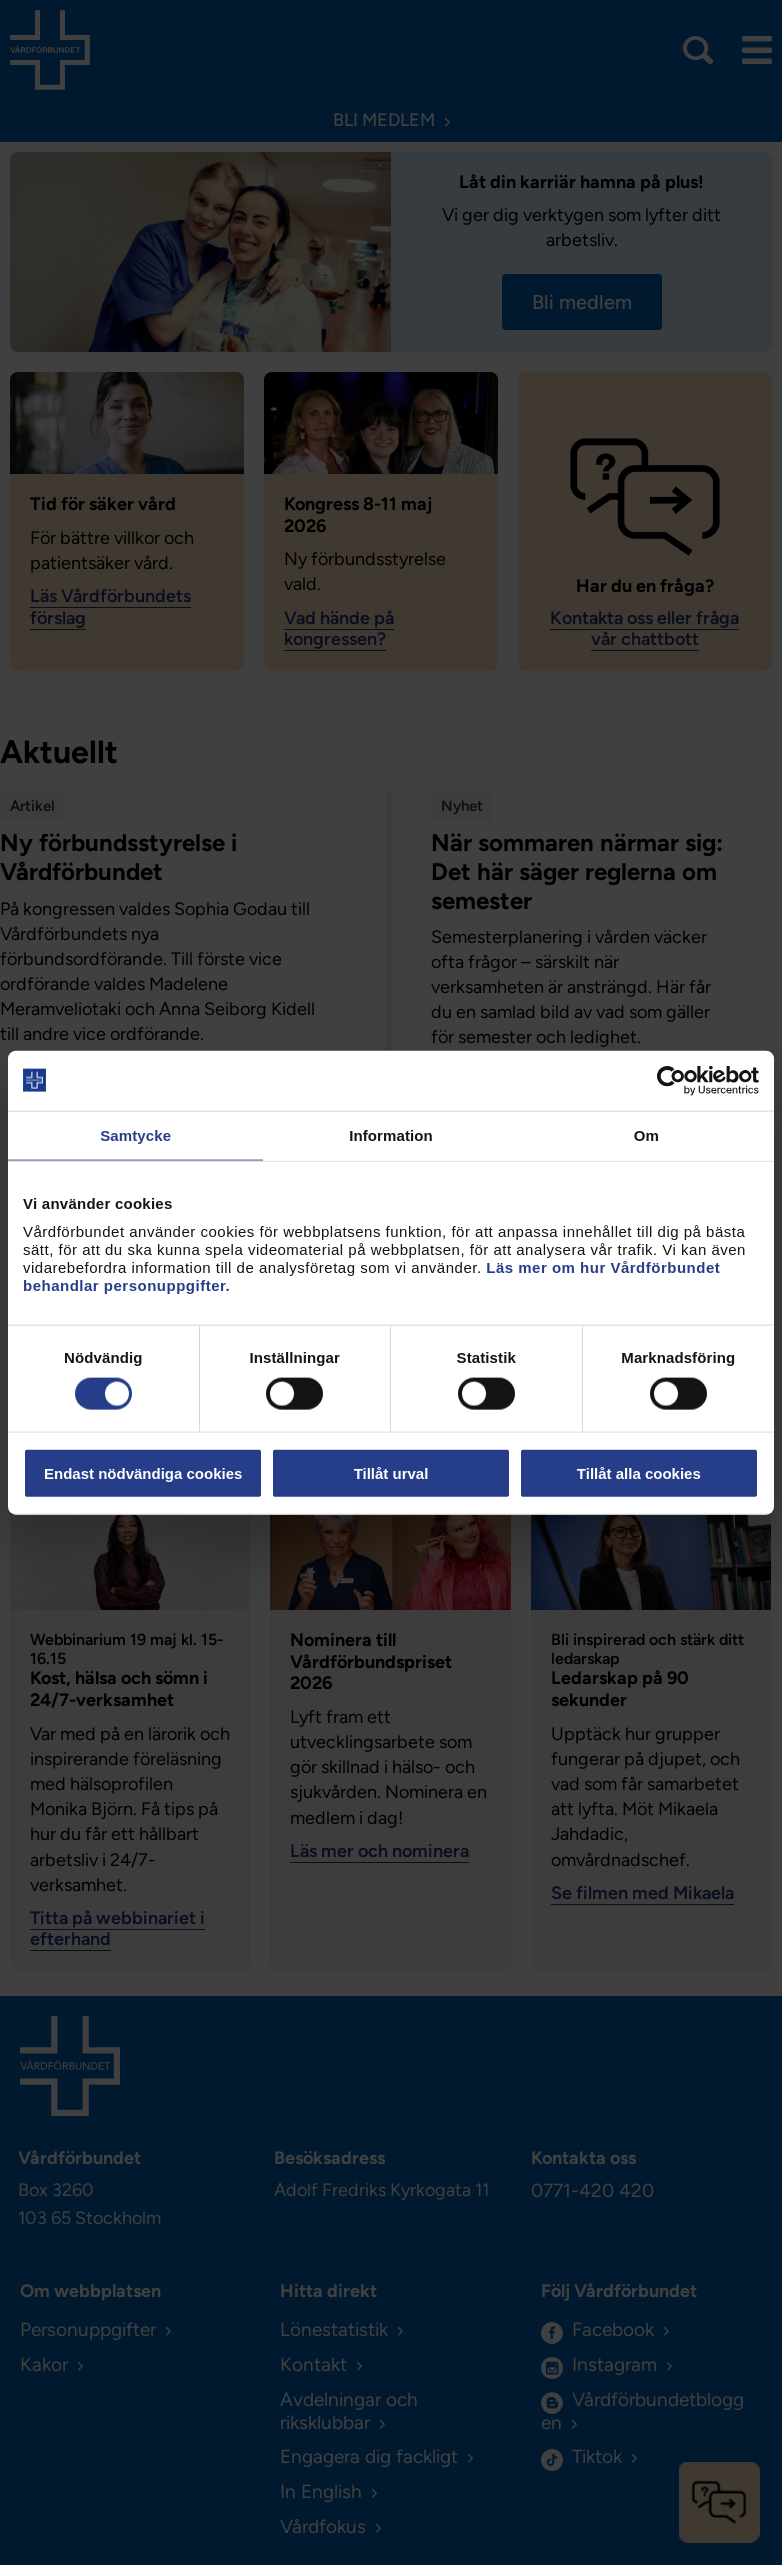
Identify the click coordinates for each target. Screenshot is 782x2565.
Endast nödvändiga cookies (143, 1473)
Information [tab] (391, 1134)
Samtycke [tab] (135, 1134)
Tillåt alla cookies (639, 1473)
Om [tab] (646, 1134)
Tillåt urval (391, 1473)
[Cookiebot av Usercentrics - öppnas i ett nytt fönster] (671, 1080)
